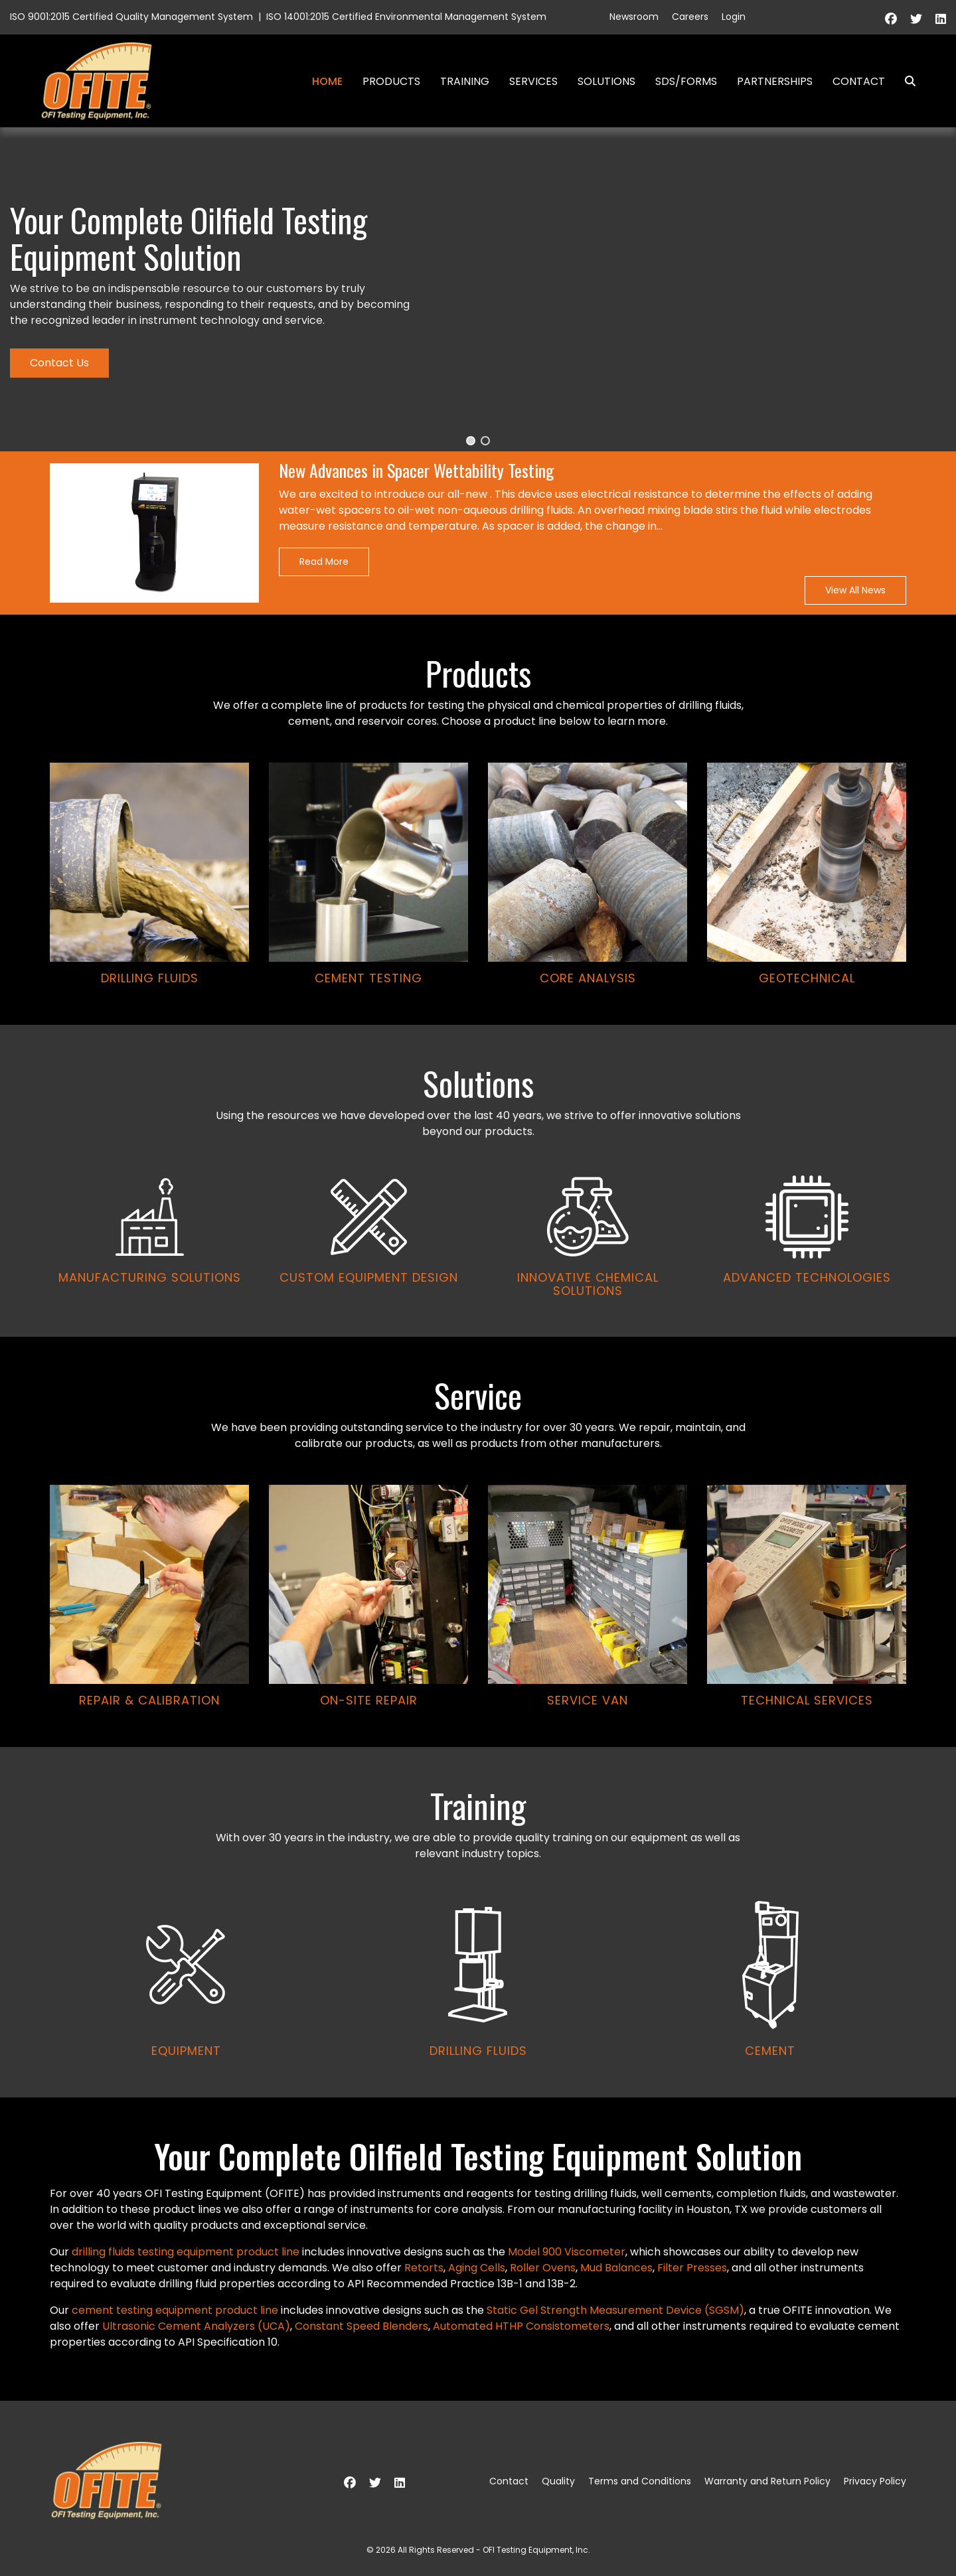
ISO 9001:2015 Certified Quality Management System (131, 16)
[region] (478, 1112)
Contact (859, 81)
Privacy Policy (875, 2481)
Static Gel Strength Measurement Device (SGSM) (615, 2310)
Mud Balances (616, 2267)
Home (327, 81)
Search (905, 81)
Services (533, 81)
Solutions (606, 81)
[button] (470, 440)
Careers (690, 16)
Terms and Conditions (639, 2481)
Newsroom (634, 16)
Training (464, 81)
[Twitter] (916, 19)
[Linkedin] (940, 19)
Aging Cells (476, 2267)
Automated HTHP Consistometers (521, 2326)
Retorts (423, 2267)
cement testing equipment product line (175, 2310)
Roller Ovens (543, 2267)
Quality (558, 2481)
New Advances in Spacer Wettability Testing (416, 471)
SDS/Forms (686, 81)
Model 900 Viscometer (566, 2251)
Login (734, 16)
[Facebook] (891, 19)
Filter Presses (692, 2267)
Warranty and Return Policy (767, 2481)
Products (391, 81)
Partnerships (775, 81)
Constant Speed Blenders (361, 2326)
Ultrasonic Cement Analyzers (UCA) (196, 2326)
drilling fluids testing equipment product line (185, 2251)
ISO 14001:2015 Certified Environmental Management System (406, 16)
